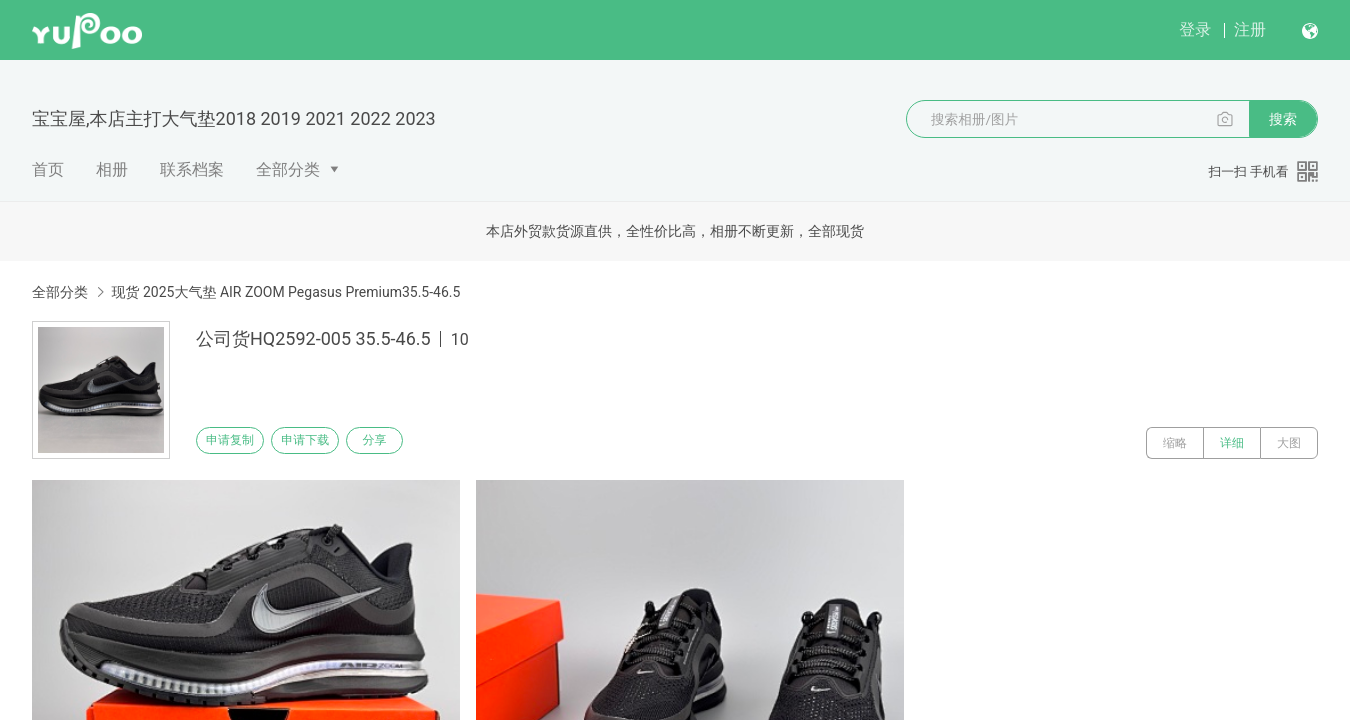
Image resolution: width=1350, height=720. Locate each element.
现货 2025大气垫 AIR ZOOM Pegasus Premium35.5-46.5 (285, 292)
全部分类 (288, 169)
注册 (1250, 29)
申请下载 (328, 443)
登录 (1195, 29)
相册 (112, 169)
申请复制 (238, 443)
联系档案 (192, 169)
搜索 (1283, 119)
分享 (418, 443)
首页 (48, 169)
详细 (1232, 443)
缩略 (1175, 443)
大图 (1289, 443)
